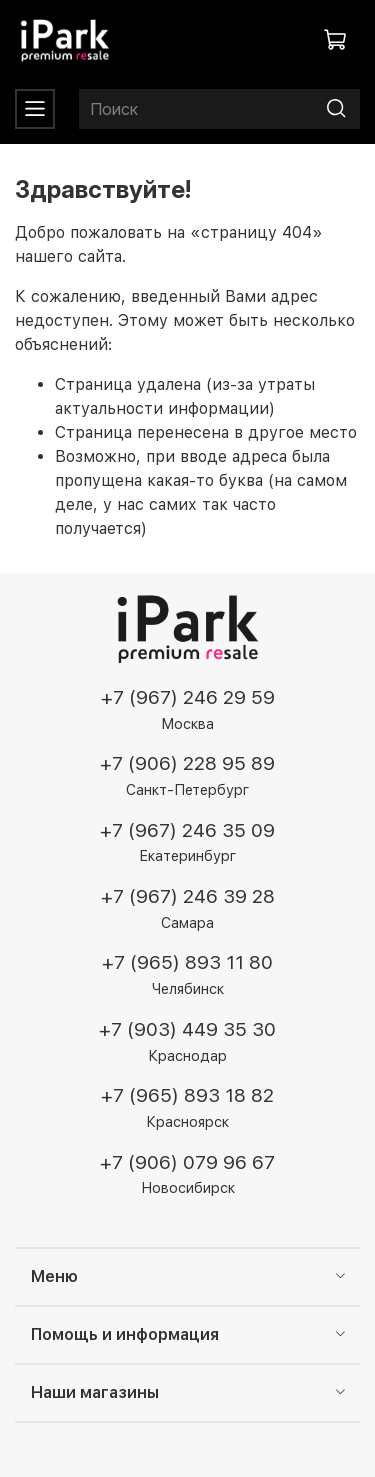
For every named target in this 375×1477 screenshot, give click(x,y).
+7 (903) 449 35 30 (187, 1029)
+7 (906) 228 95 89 (187, 763)
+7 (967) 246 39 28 (188, 896)
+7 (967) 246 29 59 (188, 697)
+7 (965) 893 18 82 (187, 1095)
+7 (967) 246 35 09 (187, 830)
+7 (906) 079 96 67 (187, 1162)
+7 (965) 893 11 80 (187, 962)
